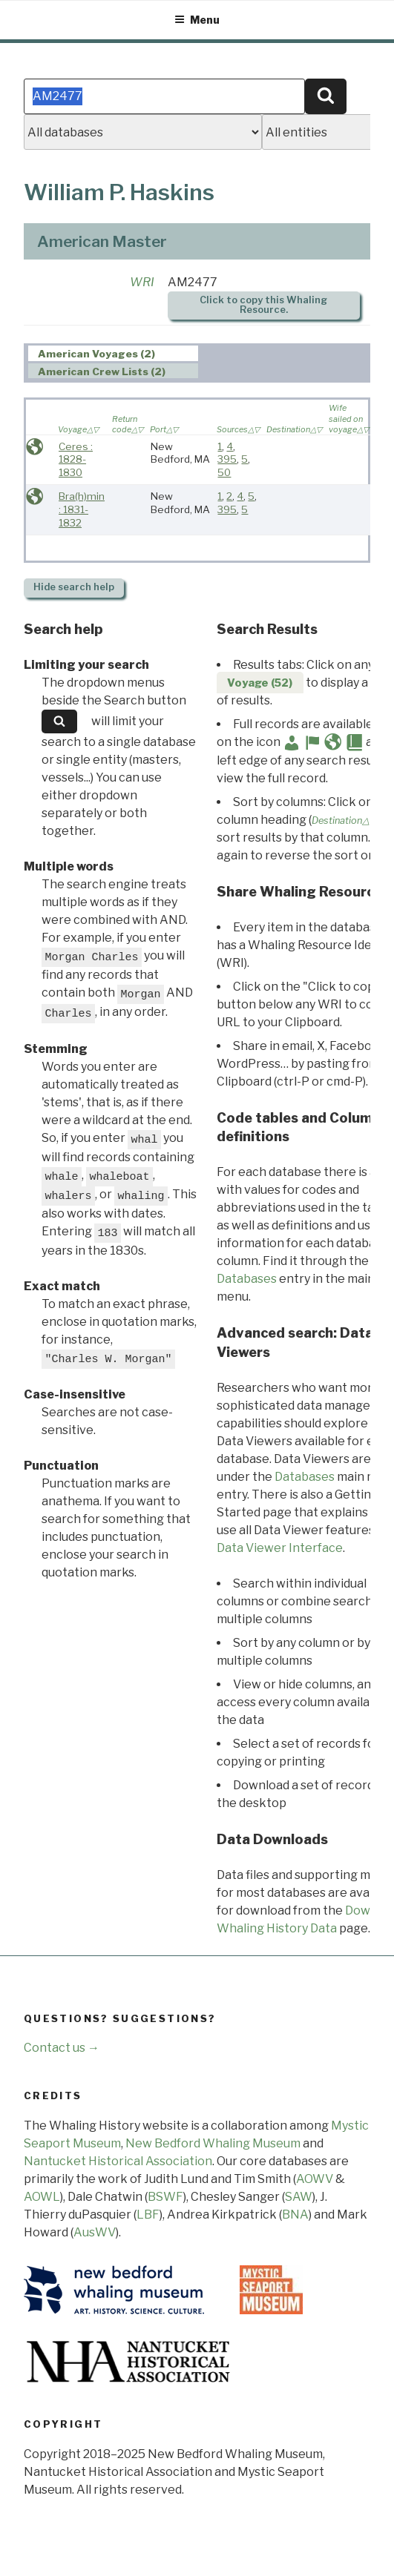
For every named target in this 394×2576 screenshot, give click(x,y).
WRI (142, 282)
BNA (295, 2214)
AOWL (42, 2197)
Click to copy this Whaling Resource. (263, 304)
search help (73, 586)
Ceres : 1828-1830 (76, 459)
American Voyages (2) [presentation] (96, 354)
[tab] (113, 353)
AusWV (94, 2232)
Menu (197, 19)
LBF (148, 2214)
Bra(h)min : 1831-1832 (82, 509)
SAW (298, 2197)
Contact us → (61, 2048)
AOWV (314, 2179)
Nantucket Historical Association (118, 2161)
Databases (247, 1279)
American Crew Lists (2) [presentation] (101, 371)
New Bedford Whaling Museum (213, 2143)
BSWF (165, 2197)
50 (224, 472)
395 (227, 459)
